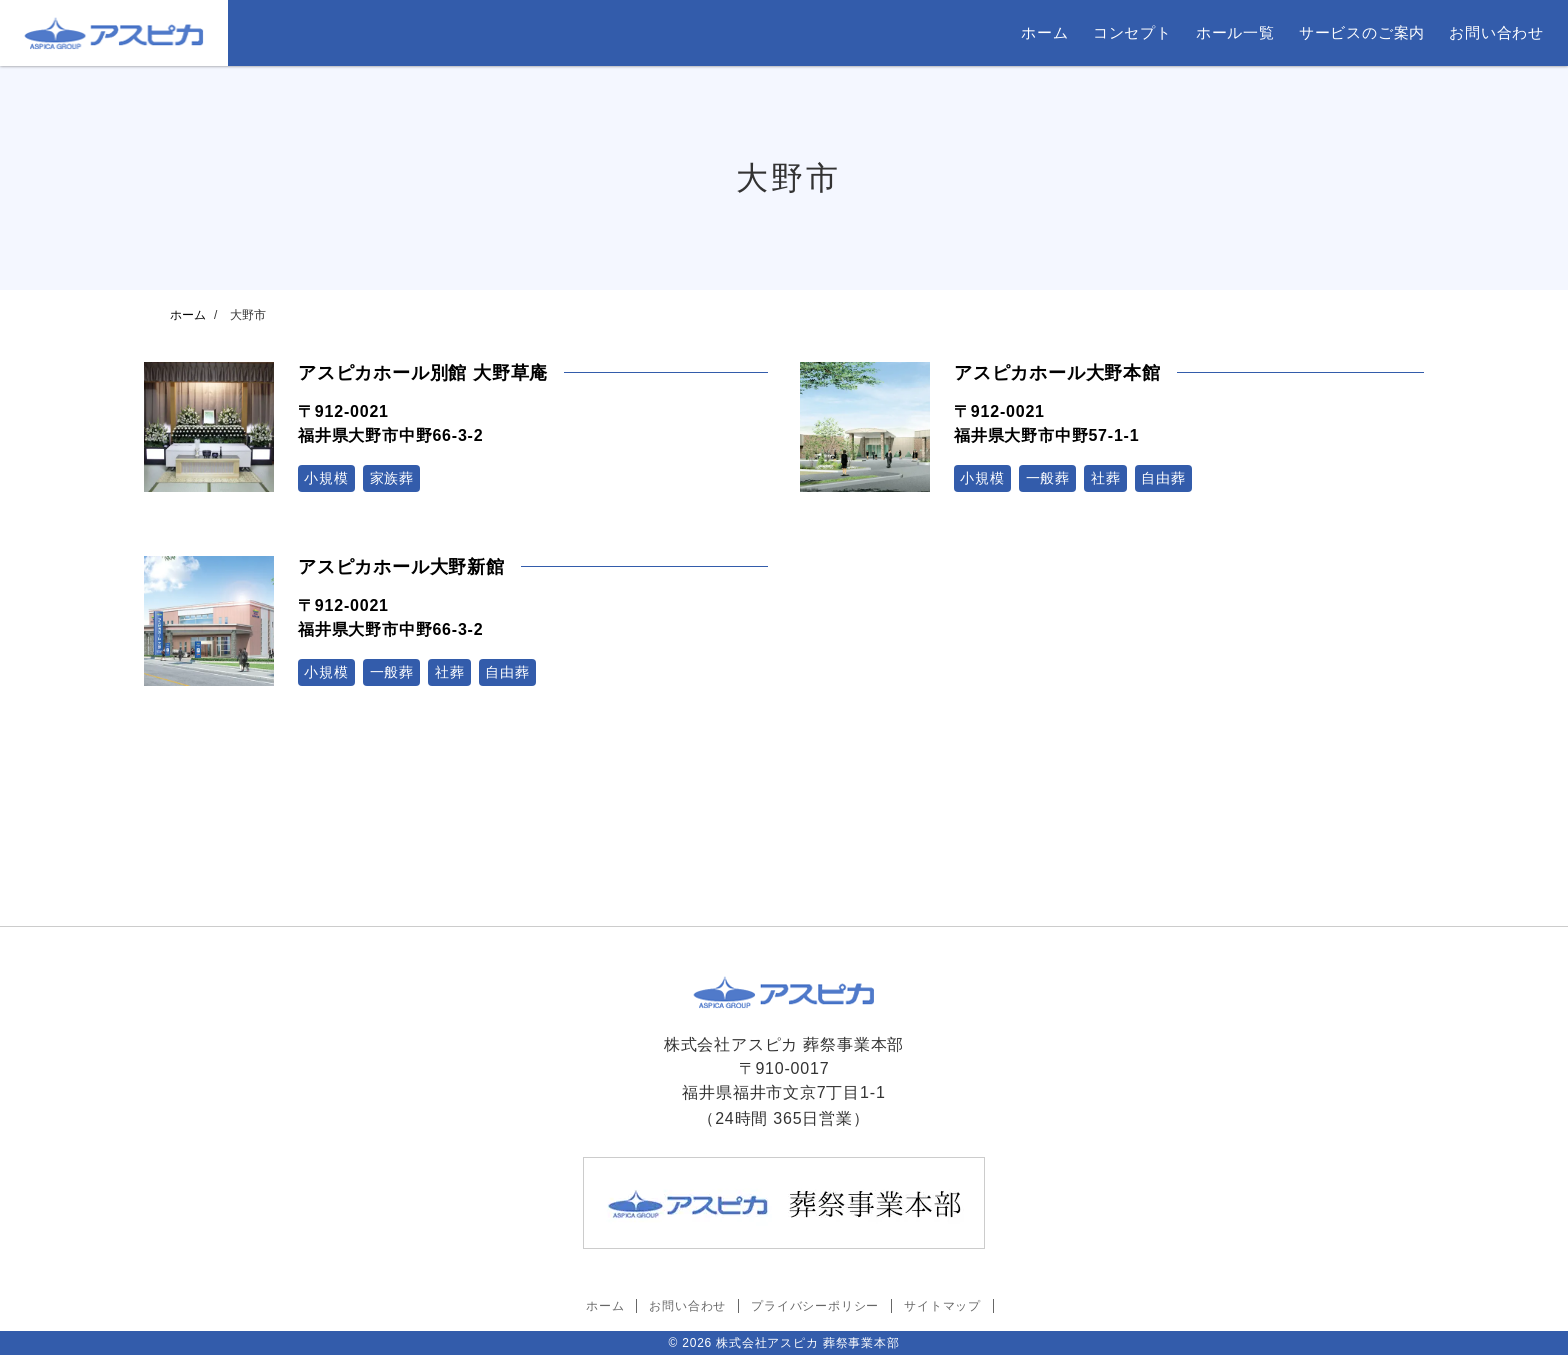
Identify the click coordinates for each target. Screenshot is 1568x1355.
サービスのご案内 (1362, 32)
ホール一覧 (1235, 32)
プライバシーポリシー (815, 1306)
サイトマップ (942, 1306)
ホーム (1044, 32)
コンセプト (1132, 32)
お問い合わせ (1496, 32)
